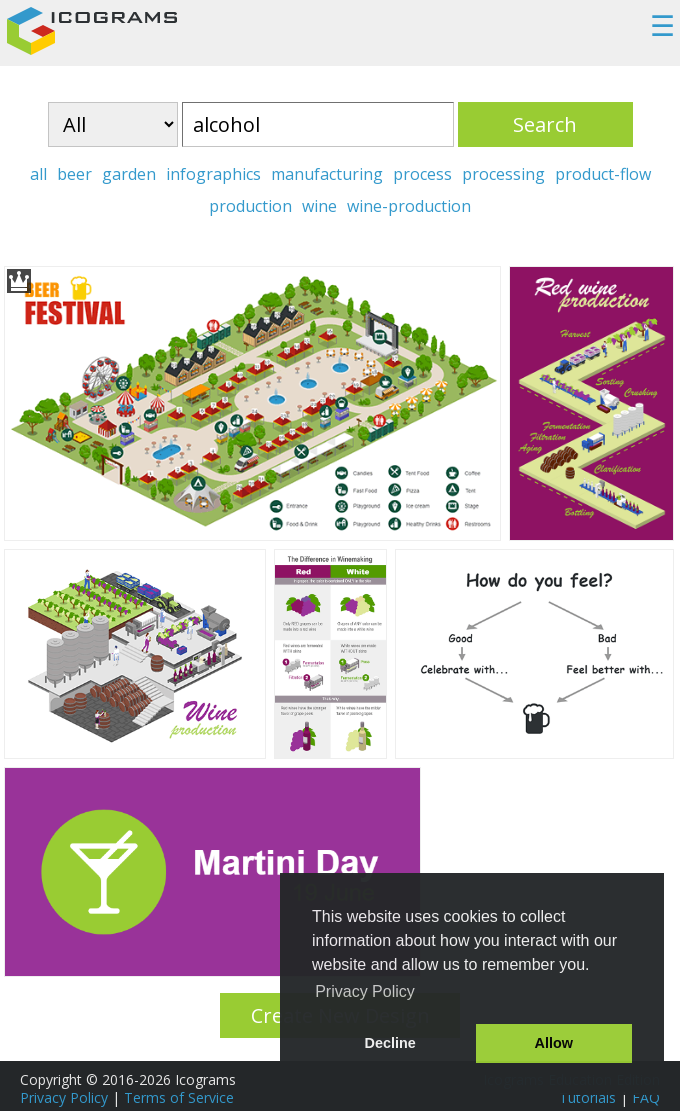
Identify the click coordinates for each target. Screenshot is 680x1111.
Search (545, 124)
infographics (213, 174)
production (250, 206)
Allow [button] (554, 1043)
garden (129, 174)
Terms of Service (179, 1097)
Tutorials (587, 1097)
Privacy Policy (64, 1097)
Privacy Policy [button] (365, 991)
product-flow (603, 174)
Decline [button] (390, 1043)
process (422, 174)
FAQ (646, 1097)
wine (319, 206)
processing (503, 174)
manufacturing (327, 174)
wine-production (409, 206)
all (38, 174)
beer (74, 174)
